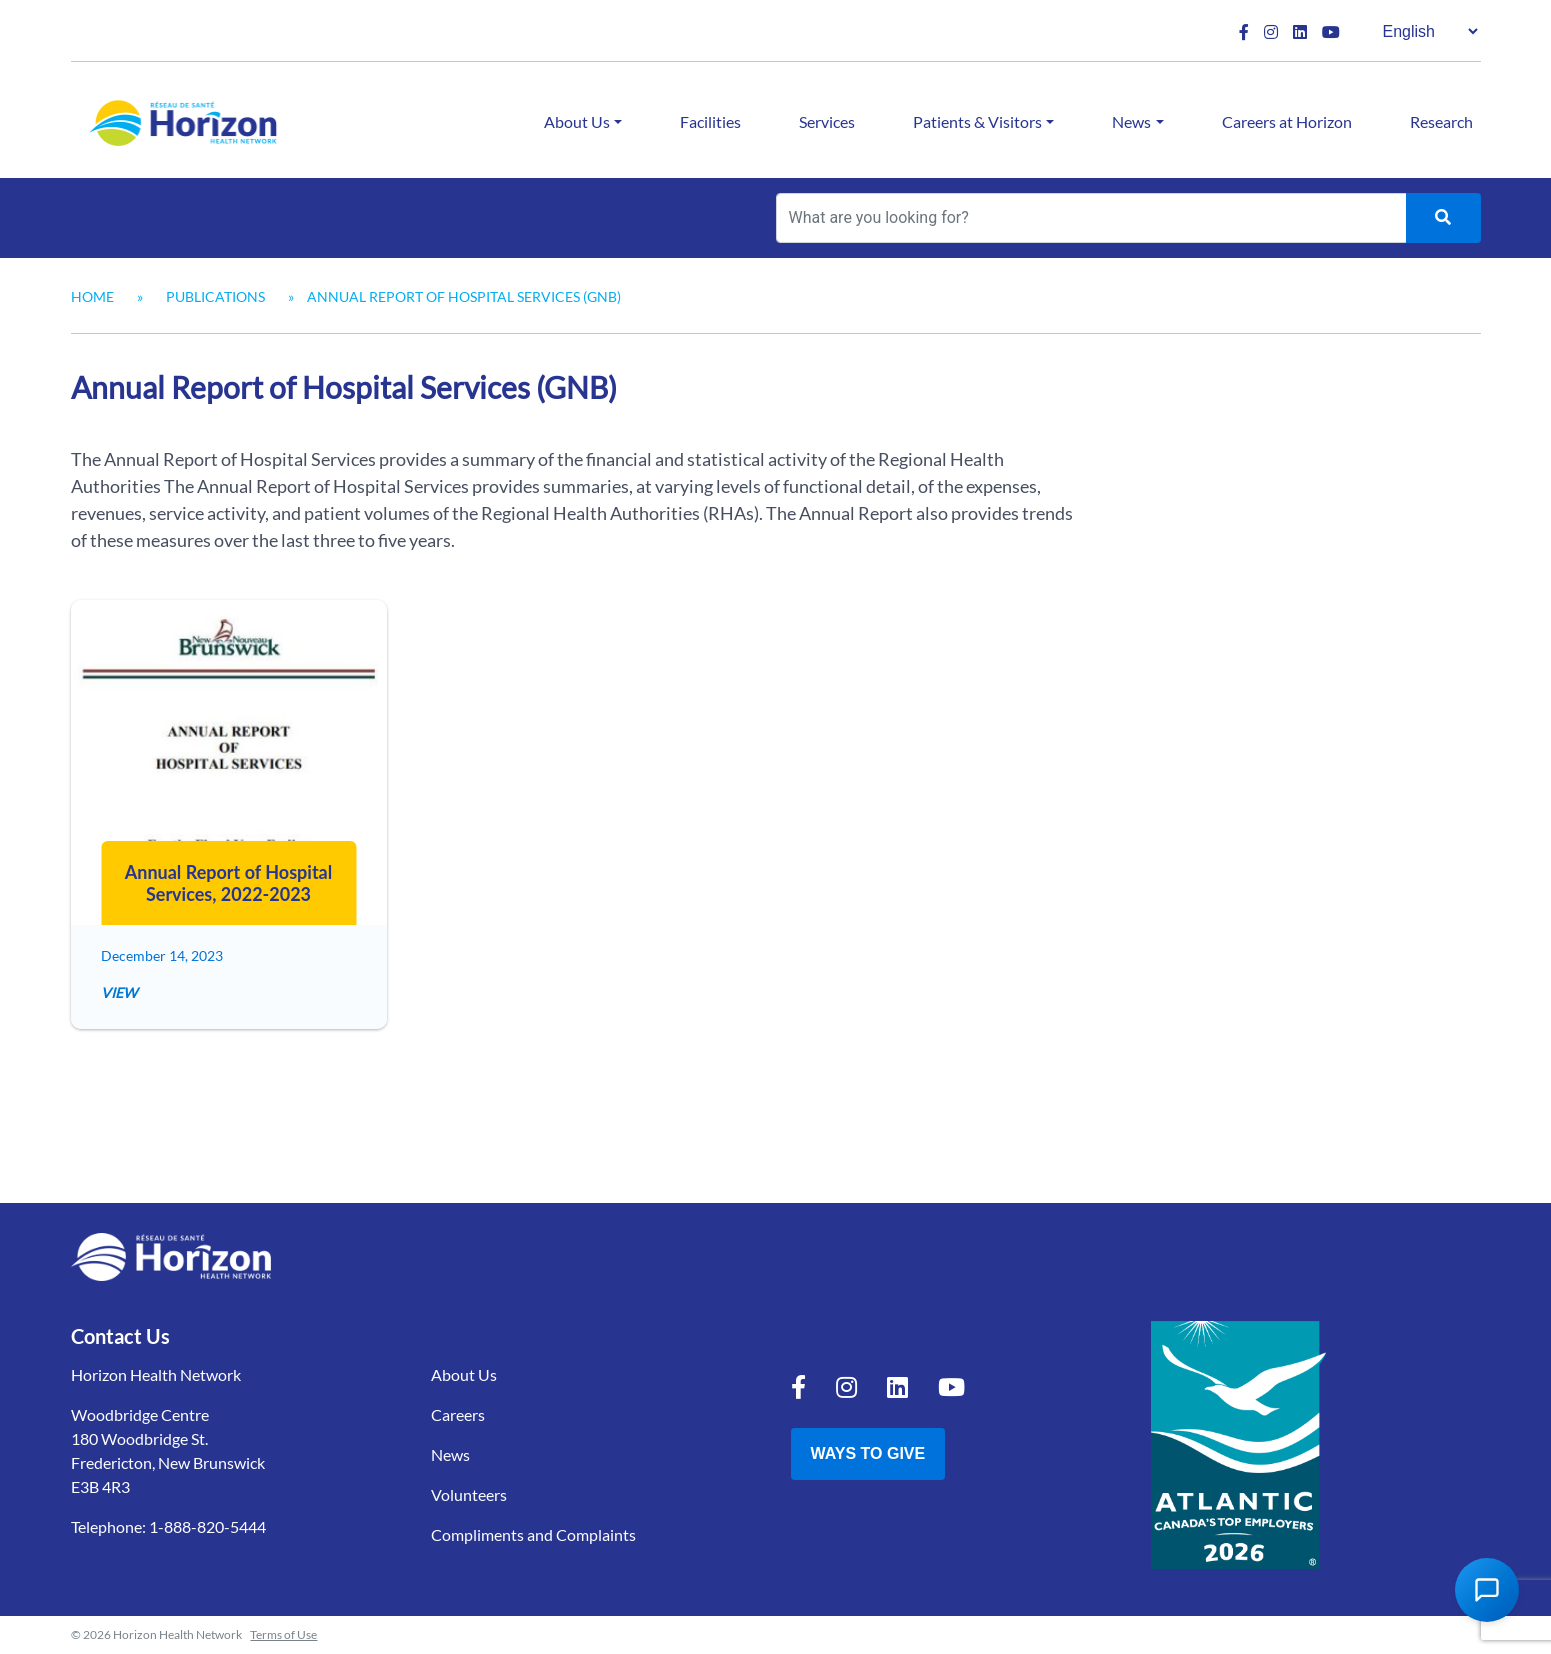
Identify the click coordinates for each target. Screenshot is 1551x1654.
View (119, 992)
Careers (458, 1414)
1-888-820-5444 (207, 1526)
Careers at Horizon (1287, 121)
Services (827, 121)
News (1131, 121)
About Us (577, 121)
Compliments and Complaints (533, 1534)
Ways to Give (868, 1453)
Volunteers (469, 1494)
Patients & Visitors (977, 121)
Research (1441, 121)
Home (92, 296)
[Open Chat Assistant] (1487, 1590)
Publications (215, 296)
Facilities (710, 121)
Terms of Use (283, 1634)
